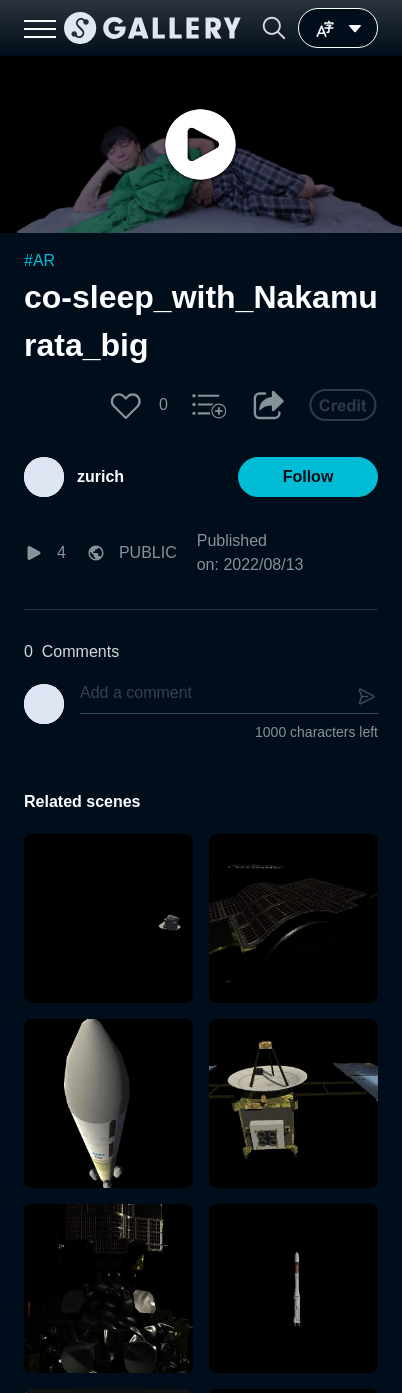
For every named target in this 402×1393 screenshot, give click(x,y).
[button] (274, 28)
